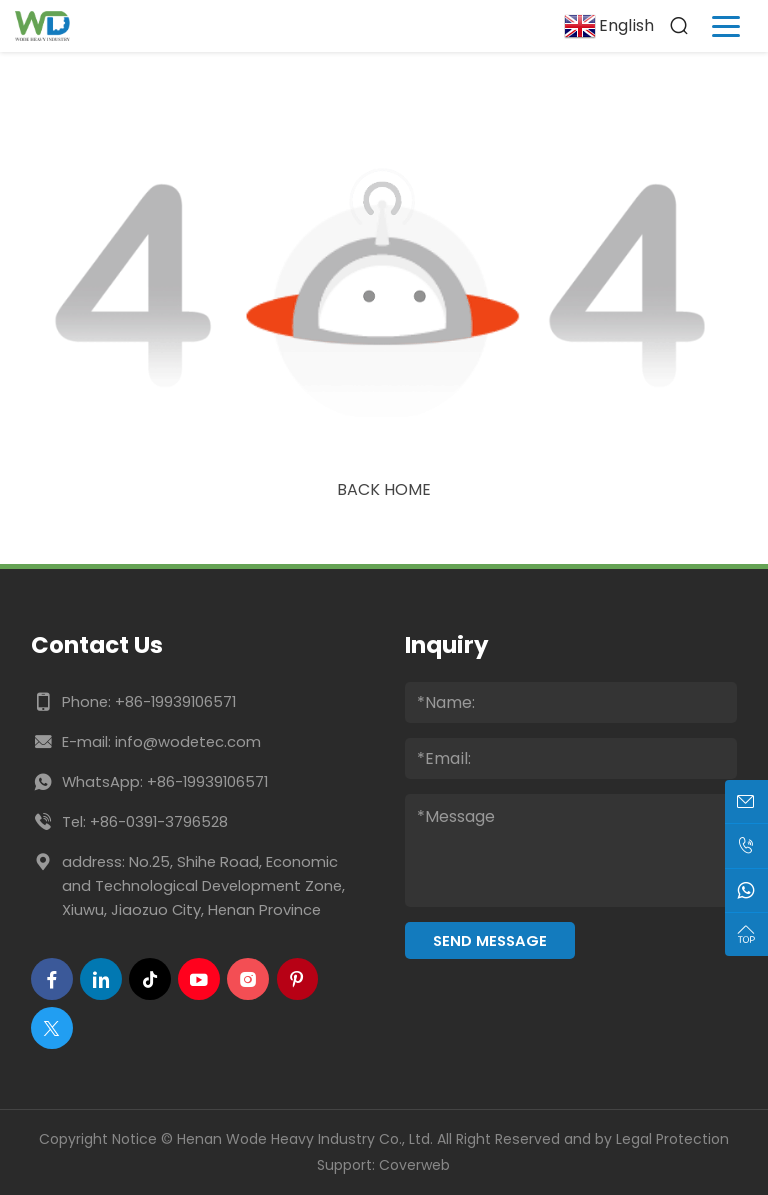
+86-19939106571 (175, 701)
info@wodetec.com (188, 741)
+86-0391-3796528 (159, 821)
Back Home (384, 489)
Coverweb (414, 1165)
